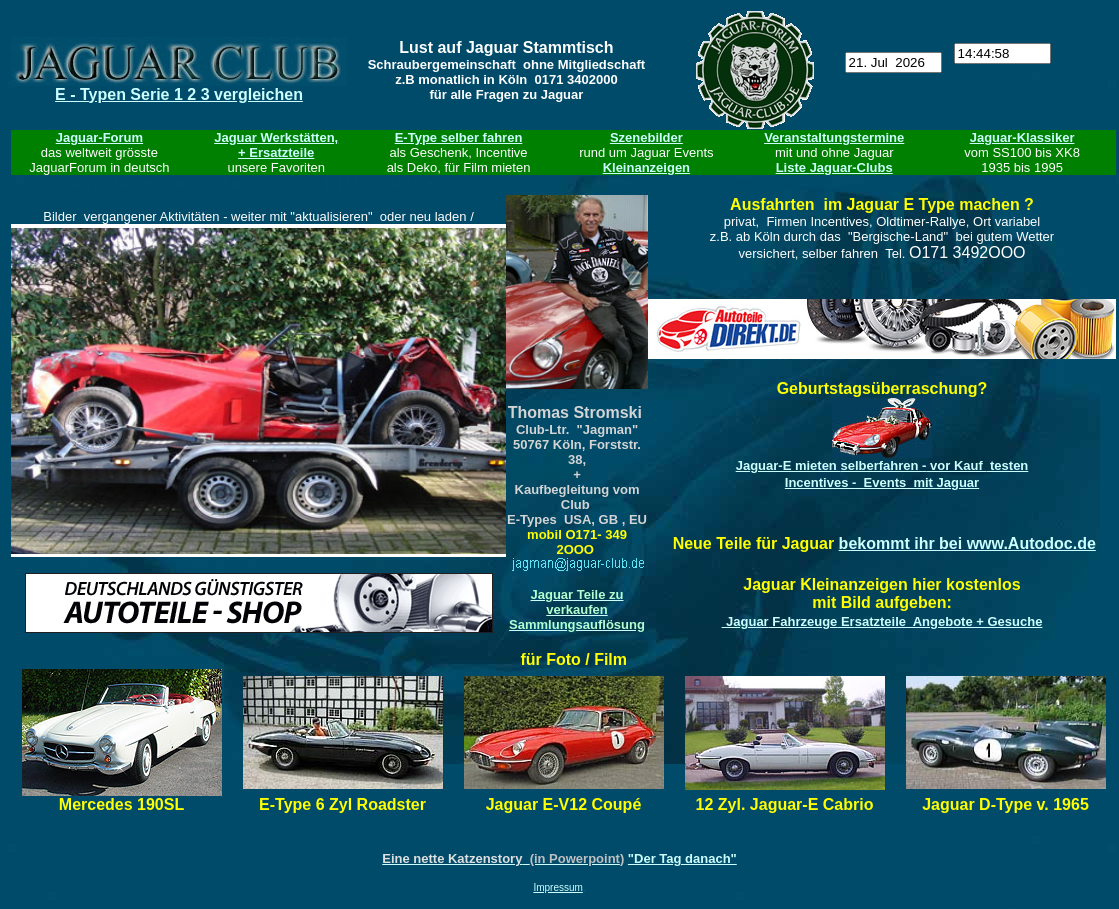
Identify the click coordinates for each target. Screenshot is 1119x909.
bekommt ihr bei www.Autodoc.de (967, 543)
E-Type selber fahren (459, 137)
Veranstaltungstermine (834, 137)
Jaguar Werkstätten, (276, 137)
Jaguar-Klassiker (1022, 137)
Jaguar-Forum (99, 137)
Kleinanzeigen (646, 167)
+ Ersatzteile (276, 152)
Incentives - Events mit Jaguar (882, 482)
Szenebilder (646, 137)
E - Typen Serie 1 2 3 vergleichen (179, 94)
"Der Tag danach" (682, 858)
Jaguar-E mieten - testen (882, 465)
